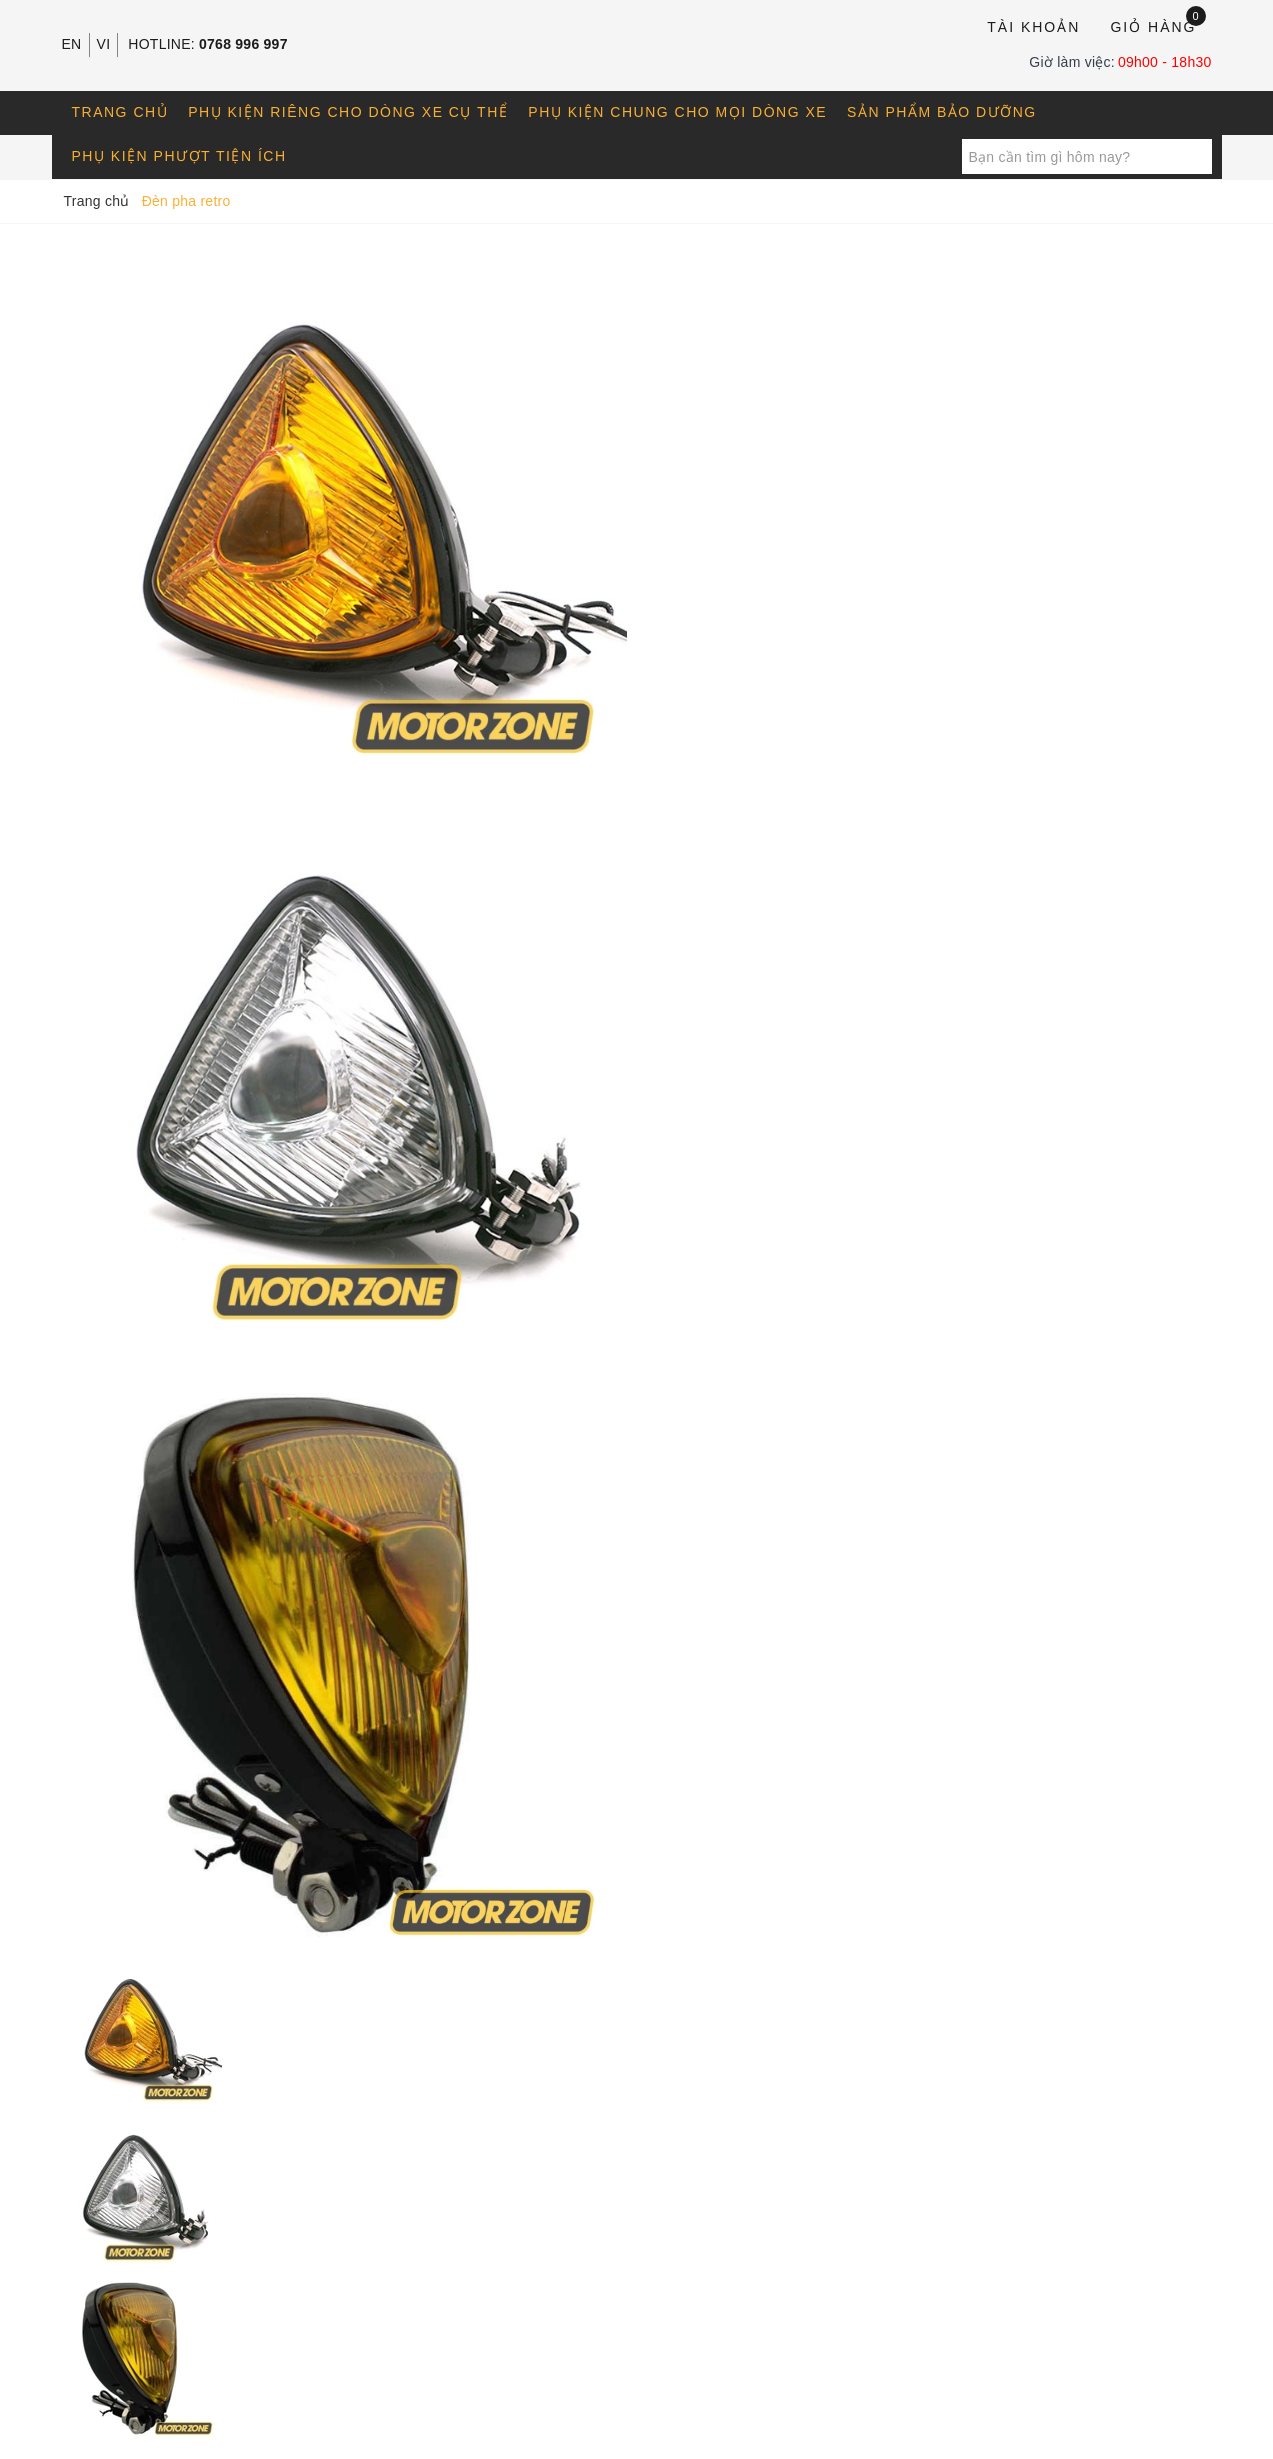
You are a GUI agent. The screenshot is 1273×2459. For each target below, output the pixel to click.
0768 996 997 (243, 44)
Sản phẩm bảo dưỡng (942, 112)
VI (104, 44)
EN (72, 44)
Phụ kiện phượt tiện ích (179, 156)
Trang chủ (120, 112)
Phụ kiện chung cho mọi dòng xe (677, 112)
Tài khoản (1033, 27)
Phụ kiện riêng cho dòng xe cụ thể (348, 112)
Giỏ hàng (1157, 25)
